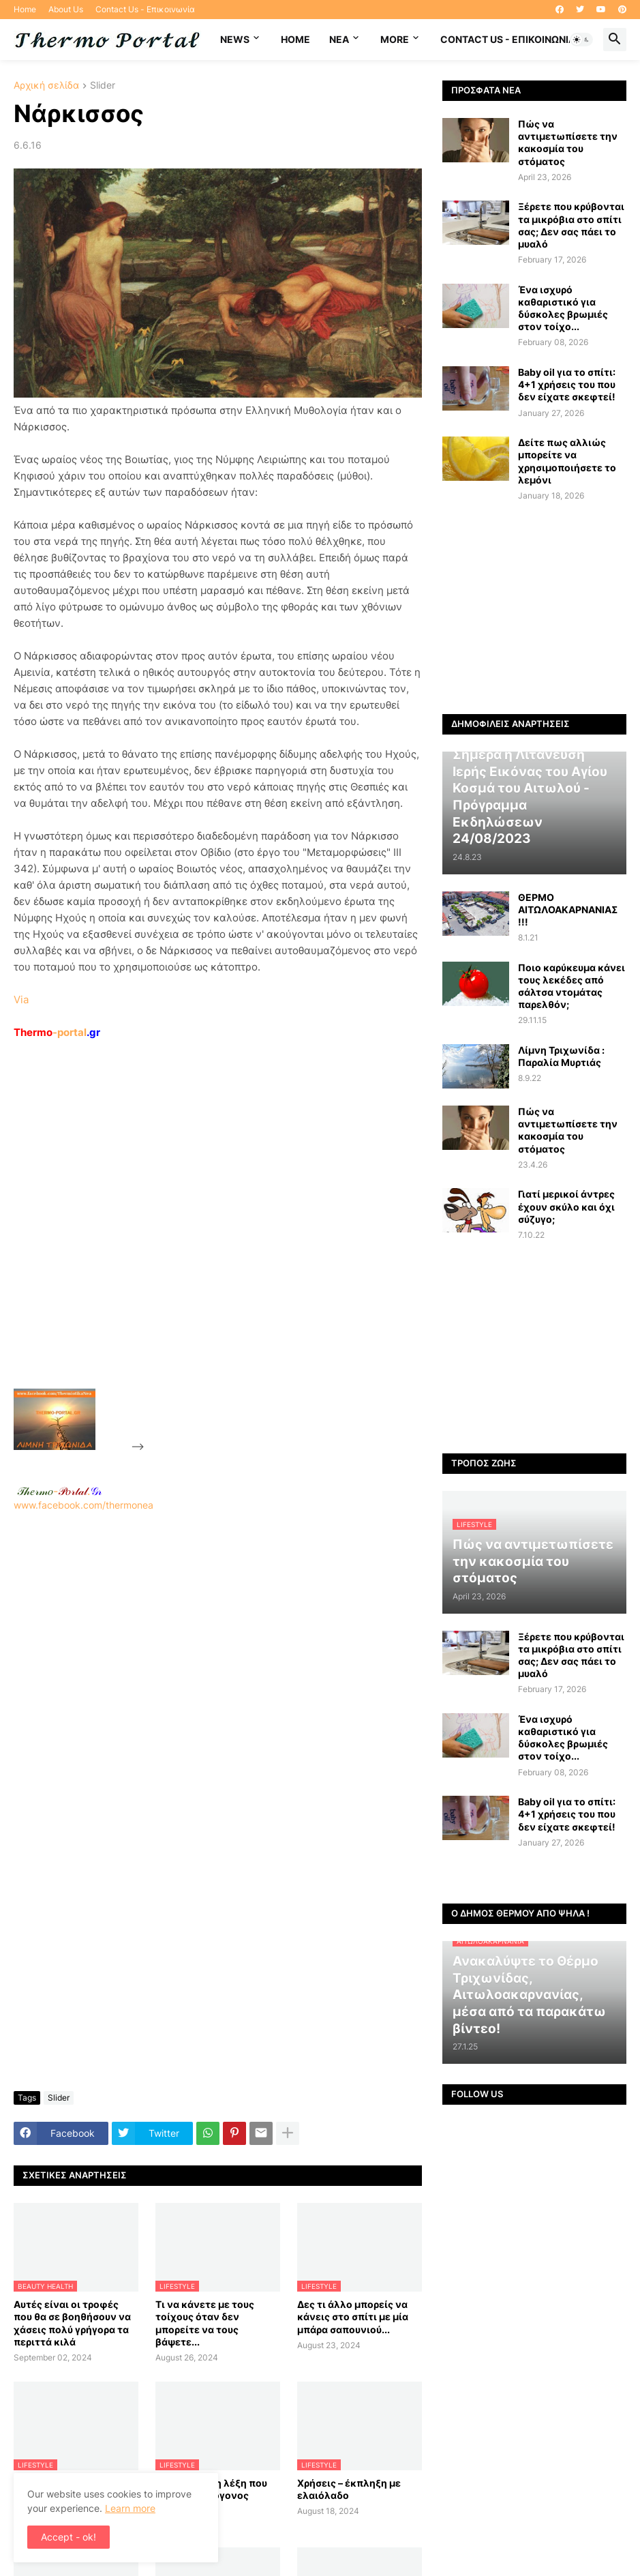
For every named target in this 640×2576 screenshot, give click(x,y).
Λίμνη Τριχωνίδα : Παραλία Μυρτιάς (561, 1056)
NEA (339, 39)
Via (21, 999)
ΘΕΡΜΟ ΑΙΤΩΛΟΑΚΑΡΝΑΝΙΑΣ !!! (568, 909)
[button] (581, 39)
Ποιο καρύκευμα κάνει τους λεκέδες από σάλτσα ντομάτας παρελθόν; (571, 986)
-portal (57, 1032)
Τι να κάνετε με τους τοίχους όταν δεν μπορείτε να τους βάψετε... (204, 2323)
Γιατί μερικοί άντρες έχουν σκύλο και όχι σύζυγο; (566, 1206)
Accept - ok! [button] (68, 2537)
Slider (102, 85)
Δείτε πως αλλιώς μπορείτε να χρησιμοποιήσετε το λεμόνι (567, 461)
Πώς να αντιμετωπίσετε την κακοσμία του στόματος (568, 142)
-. (59, 1491)
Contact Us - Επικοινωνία (145, 9)
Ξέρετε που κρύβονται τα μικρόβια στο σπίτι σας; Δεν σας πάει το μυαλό (571, 225)
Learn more (130, 2508)
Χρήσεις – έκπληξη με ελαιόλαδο (349, 2489)
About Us (65, 9)
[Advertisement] (249, 1245)
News (234, 39)
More (394, 39)
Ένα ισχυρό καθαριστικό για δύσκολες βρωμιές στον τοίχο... (563, 308)
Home (25, 9)
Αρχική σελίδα (46, 85)
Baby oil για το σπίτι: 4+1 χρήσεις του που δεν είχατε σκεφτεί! (566, 384)
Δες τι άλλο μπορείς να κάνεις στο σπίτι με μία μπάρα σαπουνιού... (352, 2316)
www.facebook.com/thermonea (218, 1664)
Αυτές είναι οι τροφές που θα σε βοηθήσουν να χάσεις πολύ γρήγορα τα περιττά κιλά (72, 2323)
